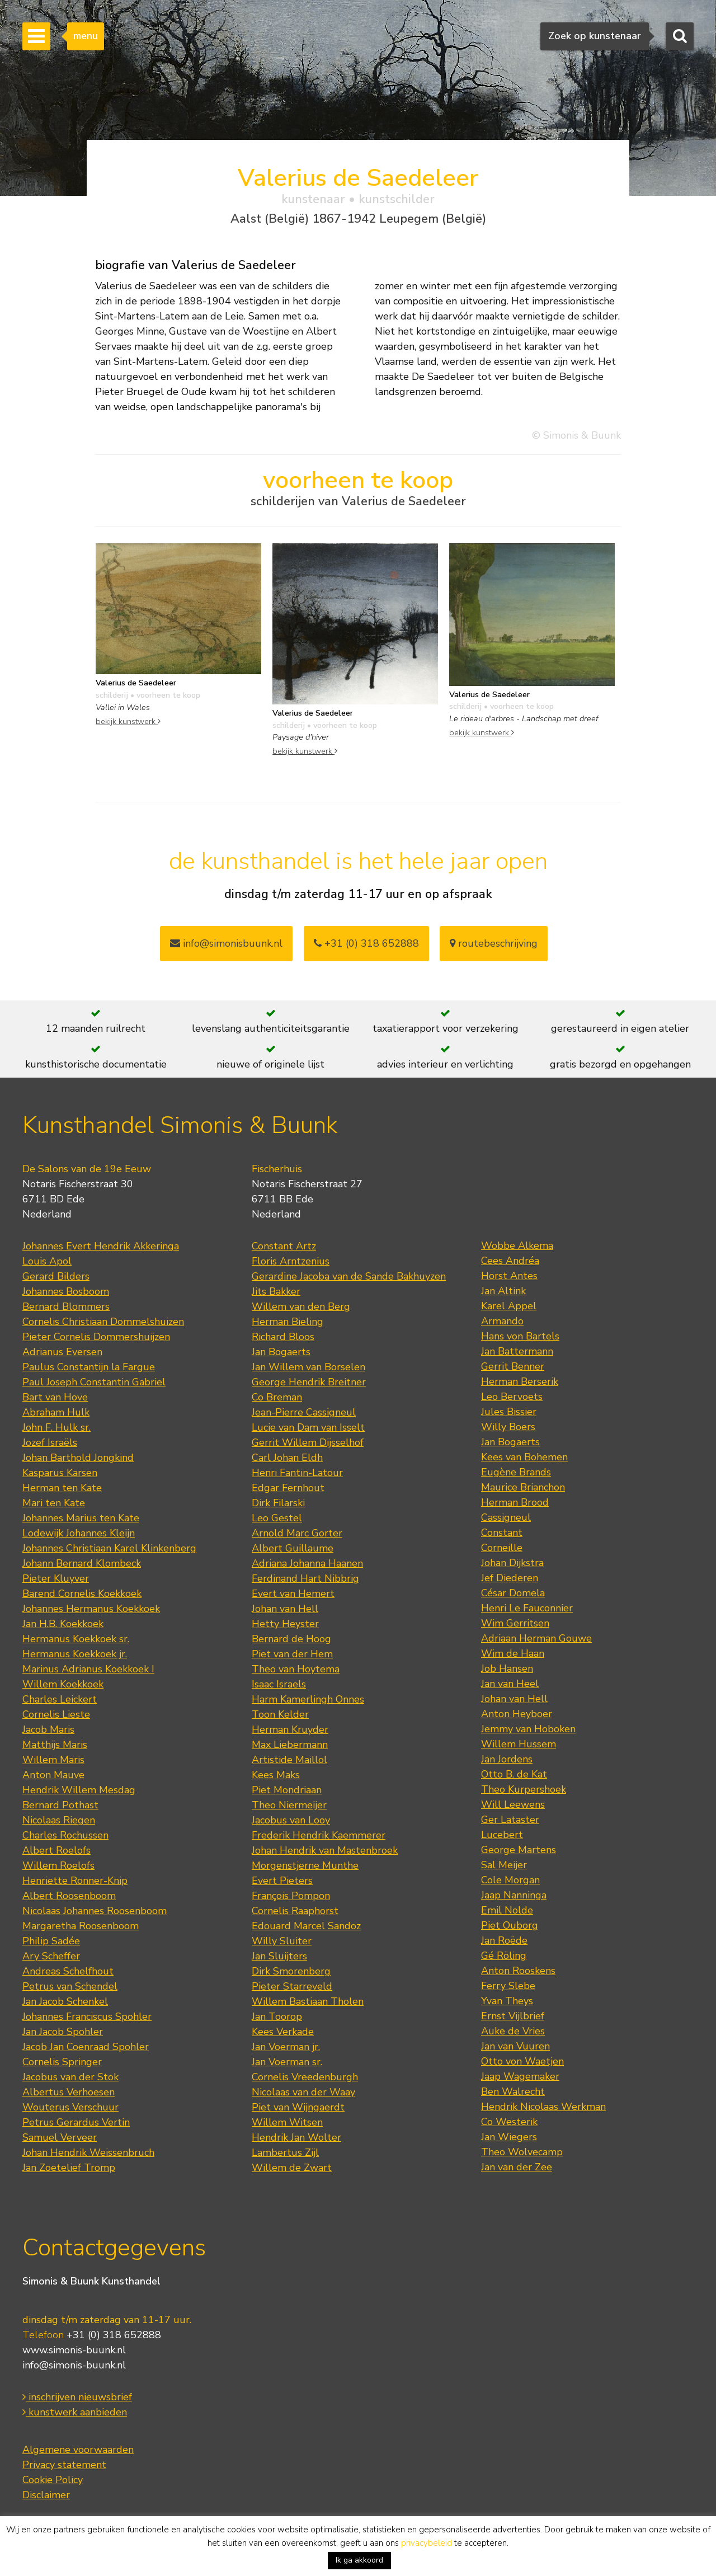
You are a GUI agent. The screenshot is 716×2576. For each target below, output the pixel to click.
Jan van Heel (510, 1683)
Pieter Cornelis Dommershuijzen (96, 1336)
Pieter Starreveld (292, 1986)
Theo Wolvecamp (522, 2152)
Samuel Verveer (59, 2137)
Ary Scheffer (51, 1956)
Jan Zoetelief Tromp (68, 2167)
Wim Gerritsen (515, 1623)
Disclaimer (46, 2495)
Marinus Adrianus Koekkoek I (88, 1669)
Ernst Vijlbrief (512, 2016)
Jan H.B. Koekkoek (62, 1623)
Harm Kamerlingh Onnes (308, 1699)
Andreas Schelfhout (68, 1971)
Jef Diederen (509, 1578)
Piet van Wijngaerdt (298, 2107)
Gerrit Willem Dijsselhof (308, 1442)
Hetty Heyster (285, 1623)
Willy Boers (508, 1426)
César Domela (513, 1593)
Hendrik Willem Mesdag (78, 1790)
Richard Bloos (283, 1336)
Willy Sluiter (282, 1941)
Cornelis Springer (62, 2062)
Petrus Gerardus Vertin (76, 2122)
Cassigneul (506, 1517)
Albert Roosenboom (69, 1895)
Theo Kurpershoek (523, 1789)
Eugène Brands (516, 1472)
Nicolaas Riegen (58, 1820)
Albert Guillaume (292, 1548)
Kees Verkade (283, 2031)
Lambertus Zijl (285, 2152)
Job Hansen (507, 1668)
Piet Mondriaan (287, 1790)
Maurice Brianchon (523, 1487)
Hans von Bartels (520, 1336)
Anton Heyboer (516, 1714)
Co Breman (277, 1397)
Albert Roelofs (56, 1850)
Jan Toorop (277, 2016)
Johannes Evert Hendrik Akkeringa (100, 1246)
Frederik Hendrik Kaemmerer (318, 1835)
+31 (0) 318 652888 (366, 943)
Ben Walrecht (513, 2091)
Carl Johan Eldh (287, 1457)
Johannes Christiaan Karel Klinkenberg (109, 1548)
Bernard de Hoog (291, 1639)
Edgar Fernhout (288, 1487)
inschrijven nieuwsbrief (77, 2397)
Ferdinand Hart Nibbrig (305, 1578)
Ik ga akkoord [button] (359, 2560)
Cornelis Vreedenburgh (305, 2077)
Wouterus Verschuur (70, 2107)
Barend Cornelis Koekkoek (82, 1593)
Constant (501, 1532)
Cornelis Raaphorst (295, 1910)
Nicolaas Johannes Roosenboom (94, 1910)
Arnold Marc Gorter (297, 1533)
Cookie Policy (52, 2479)
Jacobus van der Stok (70, 2077)
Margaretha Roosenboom (80, 1926)
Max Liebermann (290, 1744)
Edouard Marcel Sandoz (306, 1926)
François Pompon (291, 1895)
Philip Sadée (51, 1941)
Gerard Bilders (56, 1276)
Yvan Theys (507, 2001)
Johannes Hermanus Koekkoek (91, 1608)
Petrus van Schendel (69, 1986)
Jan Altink (503, 1291)
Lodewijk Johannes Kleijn (78, 1533)
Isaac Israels (279, 1684)
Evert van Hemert (293, 1593)
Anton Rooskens (518, 1970)
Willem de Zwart (292, 2167)
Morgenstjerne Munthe (305, 1865)
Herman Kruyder (290, 1729)
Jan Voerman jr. (286, 2046)
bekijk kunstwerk (128, 721)
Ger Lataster (510, 1819)
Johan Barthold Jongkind (78, 1457)
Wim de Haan (512, 1653)
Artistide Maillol (289, 1759)
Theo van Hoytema (296, 1669)
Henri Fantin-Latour (297, 1472)
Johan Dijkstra (512, 1562)
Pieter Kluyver (55, 1578)
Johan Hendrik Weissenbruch (88, 2152)
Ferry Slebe (508, 1985)
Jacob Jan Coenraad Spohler (85, 2046)
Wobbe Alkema (517, 1245)
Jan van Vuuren (515, 2046)
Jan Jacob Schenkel (65, 2001)
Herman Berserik (519, 1381)
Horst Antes (509, 1275)
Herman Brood (515, 1502)
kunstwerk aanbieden (74, 2412)
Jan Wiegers (509, 2136)
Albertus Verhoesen (68, 2092)
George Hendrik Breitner (309, 1382)
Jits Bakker (276, 1291)
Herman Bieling (287, 1321)
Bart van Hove (55, 1397)
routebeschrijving (494, 943)
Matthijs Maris (54, 1744)
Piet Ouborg (509, 1925)
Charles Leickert (59, 1699)
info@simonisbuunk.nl (226, 943)
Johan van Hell (285, 1608)
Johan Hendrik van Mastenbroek (325, 1850)
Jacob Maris (48, 1729)
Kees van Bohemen (524, 1457)
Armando (502, 1321)
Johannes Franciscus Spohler (87, 2016)
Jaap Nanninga (514, 1895)
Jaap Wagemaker (520, 2076)
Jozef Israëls (49, 1442)
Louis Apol (47, 1261)
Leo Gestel (277, 1518)
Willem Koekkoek (62, 1684)
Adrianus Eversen (62, 1351)
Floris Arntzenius (290, 1261)
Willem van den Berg (301, 1306)
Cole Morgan (510, 1880)
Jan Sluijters (279, 1956)
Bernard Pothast (60, 1805)
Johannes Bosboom (65, 1291)
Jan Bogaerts (281, 1351)
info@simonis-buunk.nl (74, 2365)
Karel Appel (508, 1306)
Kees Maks (276, 1774)
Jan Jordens (507, 1759)
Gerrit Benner (512, 1366)
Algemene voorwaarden (78, 2449)
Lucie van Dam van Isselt (308, 1427)
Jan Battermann (517, 1351)
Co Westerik (509, 2121)
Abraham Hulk (56, 1412)
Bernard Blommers (66, 1306)
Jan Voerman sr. (287, 2062)
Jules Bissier (508, 1411)
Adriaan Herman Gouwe (536, 1638)
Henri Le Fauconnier (527, 1608)
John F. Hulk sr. (56, 1427)
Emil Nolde (507, 1910)
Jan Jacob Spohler (62, 2031)
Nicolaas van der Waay (303, 2092)
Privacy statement (64, 2464)
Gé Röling (503, 1955)
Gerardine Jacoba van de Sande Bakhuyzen (349, 1276)
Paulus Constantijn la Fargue (88, 1367)
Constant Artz (284, 1246)
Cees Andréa (510, 1260)
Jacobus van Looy (291, 1820)
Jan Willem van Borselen (308, 1367)
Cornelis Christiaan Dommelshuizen (103, 1321)
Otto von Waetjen (522, 2061)
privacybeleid (426, 2543)
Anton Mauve (53, 1774)
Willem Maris (53, 1759)
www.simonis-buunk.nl (74, 2350)
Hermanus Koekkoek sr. (75, 1639)
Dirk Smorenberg (291, 1971)
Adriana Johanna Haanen (307, 1563)
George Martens (518, 1849)
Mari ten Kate (53, 1503)
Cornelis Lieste (56, 1714)
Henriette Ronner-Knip (75, 1880)
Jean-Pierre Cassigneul (304, 1412)
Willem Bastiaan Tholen (308, 2001)
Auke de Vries (513, 2031)
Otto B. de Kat (514, 1774)
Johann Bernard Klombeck (81, 1563)
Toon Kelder (280, 1714)
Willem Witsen (287, 2122)
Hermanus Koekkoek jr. (74, 1654)
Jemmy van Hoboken (528, 1729)
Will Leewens (513, 1804)
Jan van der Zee (516, 2167)
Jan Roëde (504, 1940)
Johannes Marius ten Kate (80, 1518)
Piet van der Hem (292, 1654)
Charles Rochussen (65, 1835)
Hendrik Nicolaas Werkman (543, 2106)
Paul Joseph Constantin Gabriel (94, 1382)
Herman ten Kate (62, 1487)
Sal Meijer (504, 1865)
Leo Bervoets (512, 1396)
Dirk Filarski (278, 1503)
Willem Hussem (518, 1744)
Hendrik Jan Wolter (296, 2137)
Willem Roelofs (58, 1865)
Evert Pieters (282, 1880)
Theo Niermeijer (289, 1805)
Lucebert (502, 1834)
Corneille (501, 1547)
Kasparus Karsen (59, 1472)
